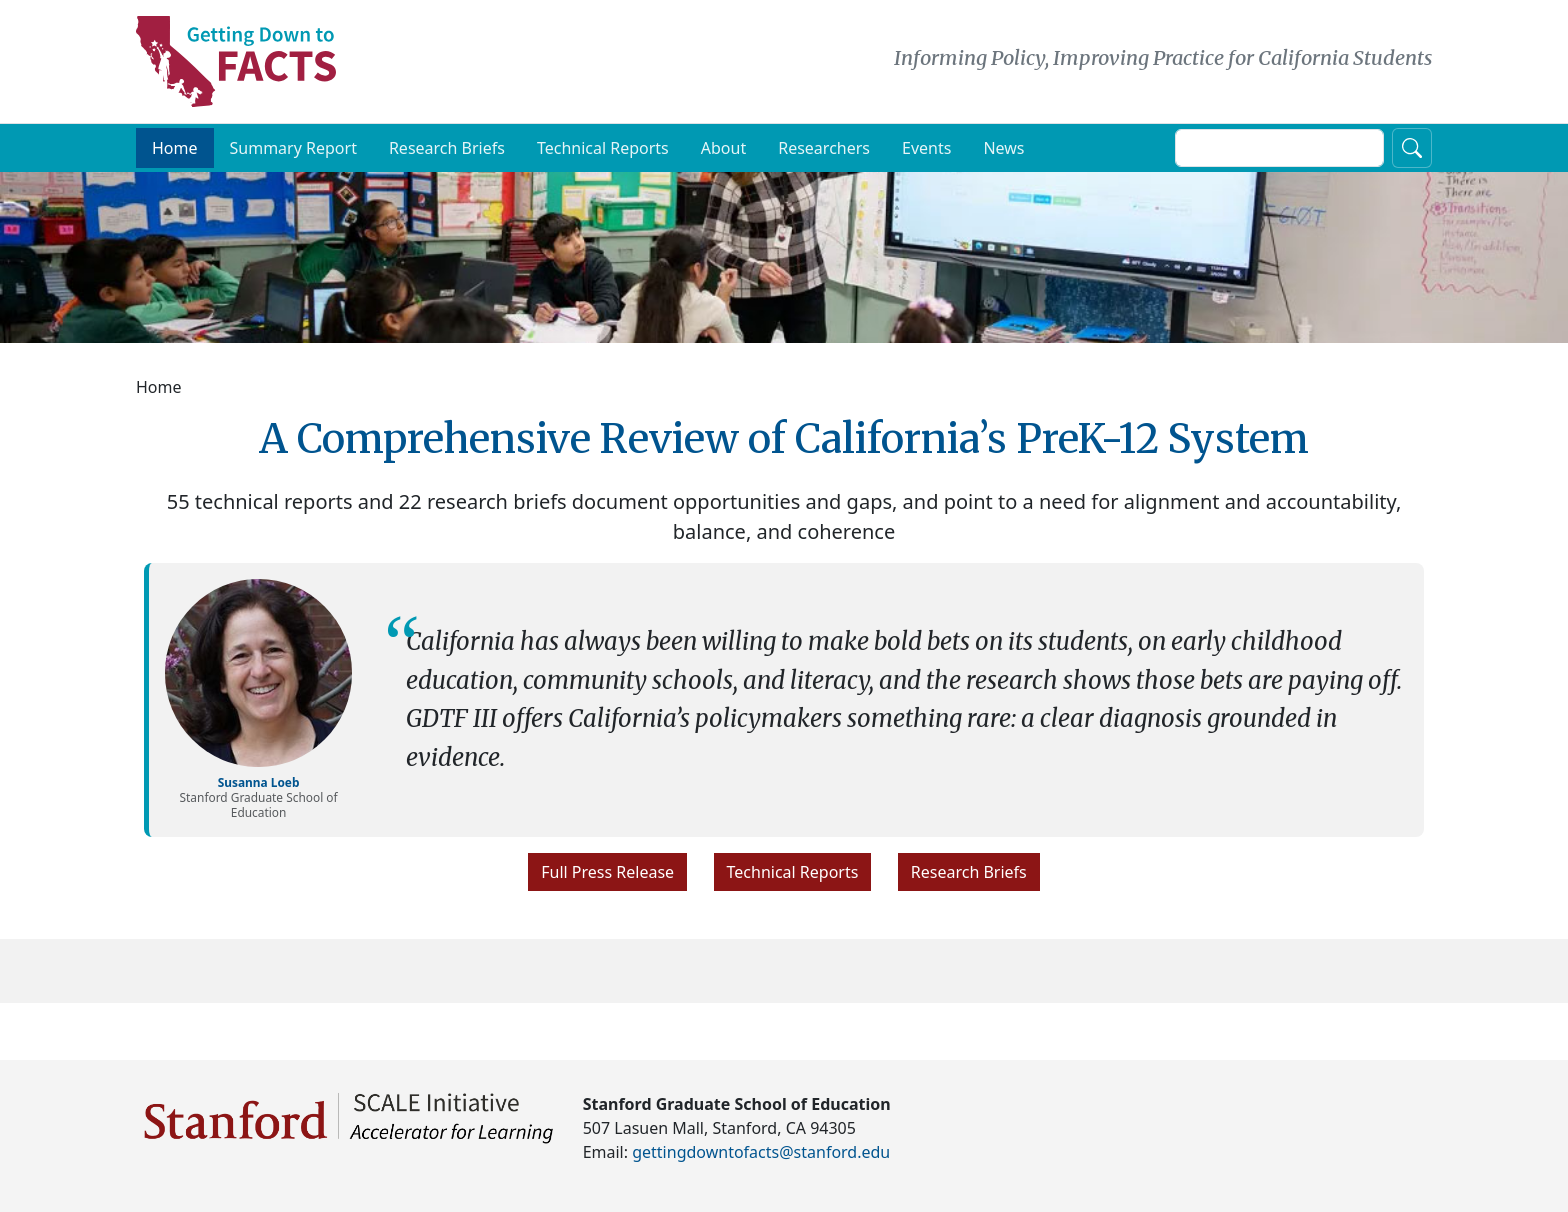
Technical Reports (603, 157)
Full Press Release (607, 881)
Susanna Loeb (259, 790)
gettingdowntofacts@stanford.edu (761, 1152)
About (723, 157)
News (1003, 157)
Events (926, 157)
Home (175, 157)
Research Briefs (447, 157)
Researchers (824, 157)
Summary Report (293, 157)
